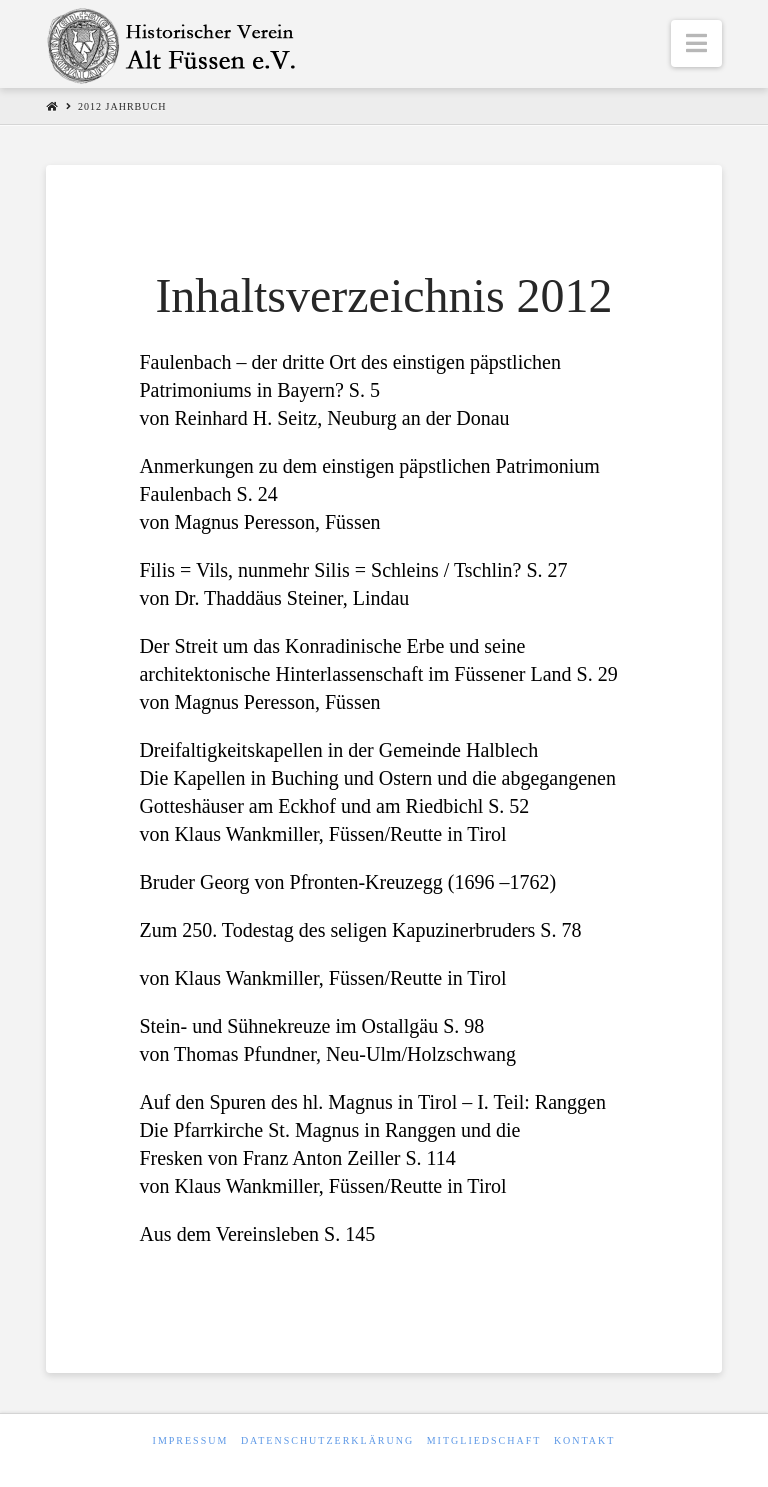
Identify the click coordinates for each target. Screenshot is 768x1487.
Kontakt (585, 1440)
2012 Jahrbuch (122, 106)
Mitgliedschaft (484, 1440)
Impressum (191, 1440)
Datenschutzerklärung (327, 1440)
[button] (696, 43)
